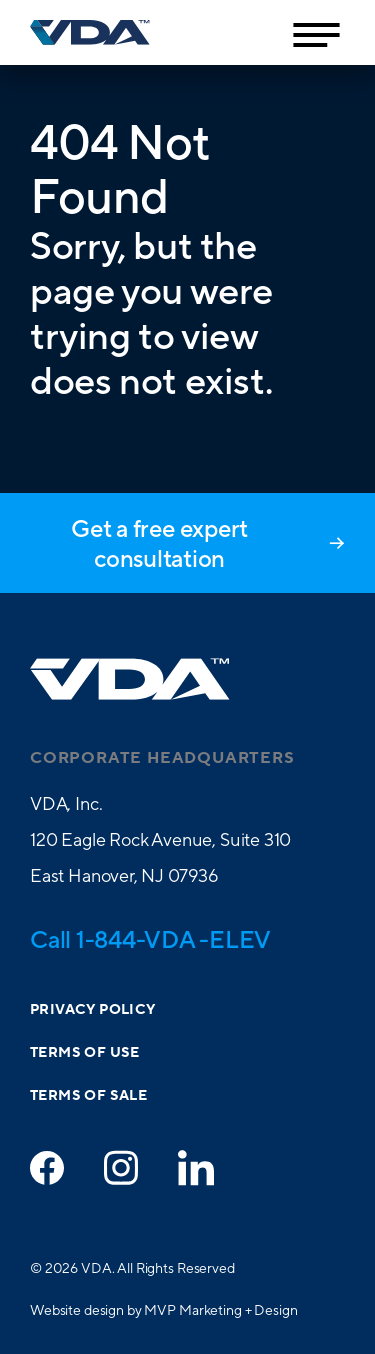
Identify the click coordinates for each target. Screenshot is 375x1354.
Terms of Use (85, 1053)
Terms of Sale (88, 1096)
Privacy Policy (93, 1010)
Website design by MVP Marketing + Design (163, 1310)
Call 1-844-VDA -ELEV (150, 939)
